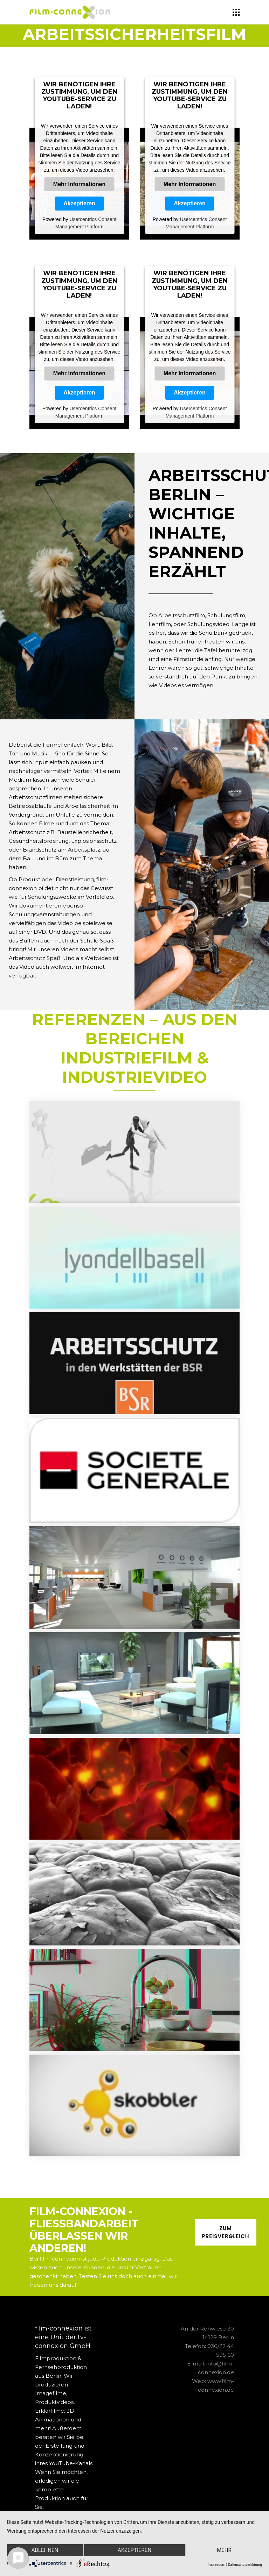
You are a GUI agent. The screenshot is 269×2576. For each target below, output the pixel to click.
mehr (224, 2550)
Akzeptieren (79, 203)
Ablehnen (45, 2550)
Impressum (216, 2565)
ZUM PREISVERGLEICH (225, 2232)
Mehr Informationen (79, 184)
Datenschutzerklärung (245, 2565)
